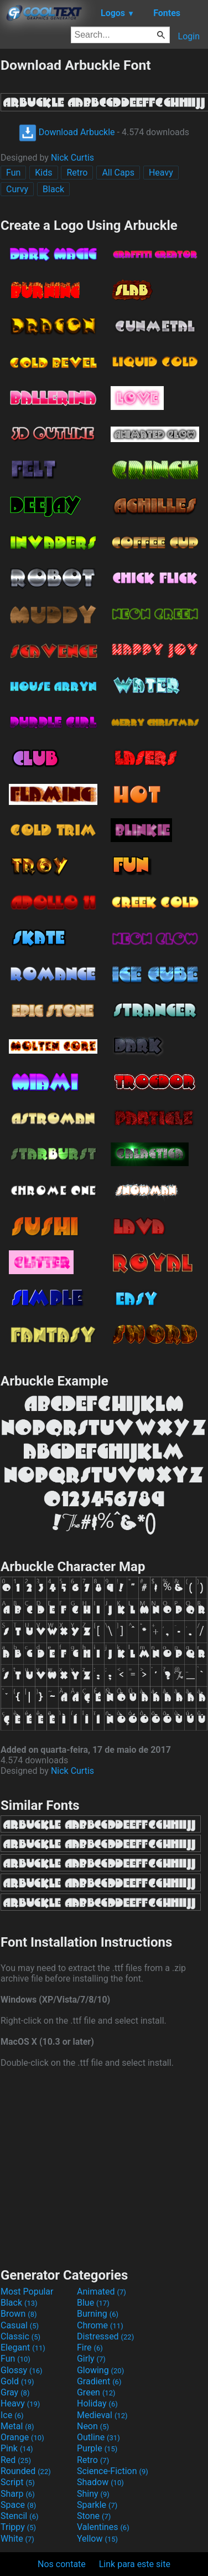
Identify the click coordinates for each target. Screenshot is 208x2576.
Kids (43, 172)
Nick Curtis (72, 157)
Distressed (105, 2336)
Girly (91, 2358)
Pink (17, 2448)
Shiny (93, 2493)
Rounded (26, 2471)
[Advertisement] (104, 2166)
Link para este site (134, 2564)
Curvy (17, 189)
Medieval (102, 2415)
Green (96, 2392)
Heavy (161, 172)
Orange (22, 2437)
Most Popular (27, 2291)
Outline (98, 2437)
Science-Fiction (112, 2471)
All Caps (118, 172)
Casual (20, 2325)
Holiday (97, 2403)
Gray (15, 2392)
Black (53, 189)
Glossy (22, 2370)
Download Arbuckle (67, 132)
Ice (12, 2415)
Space (18, 2505)
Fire (90, 2347)
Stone (94, 2516)
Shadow (100, 2482)
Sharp (18, 2493)
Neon (93, 2426)
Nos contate (62, 2564)
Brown (19, 2313)
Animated (101, 2291)
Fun (13, 172)
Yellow (97, 2538)
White (17, 2538)
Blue (93, 2302)
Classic (20, 2336)
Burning (97, 2313)
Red (16, 2460)
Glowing (100, 2370)
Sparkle (97, 2505)
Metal (17, 2426)
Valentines (103, 2527)
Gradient (99, 2381)
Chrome (100, 2325)
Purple (97, 2448)
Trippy (18, 2527)
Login (189, 36)
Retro (76, 172)
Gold (17, 2381)
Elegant (23, 2347)
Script (18, 2482)
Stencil (19, 2516)
